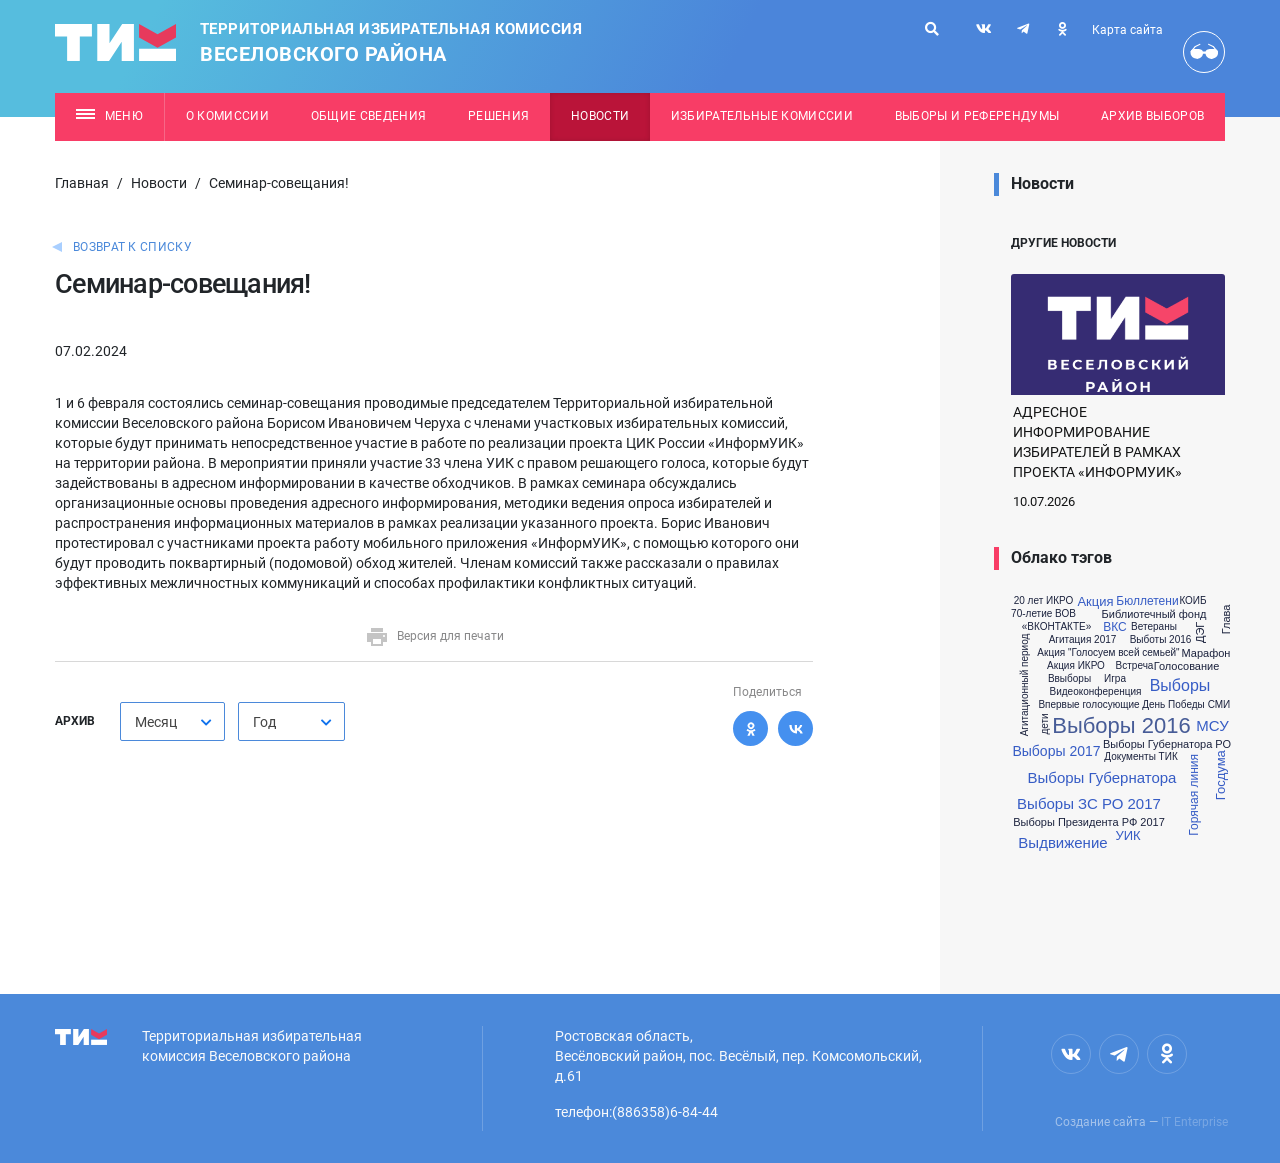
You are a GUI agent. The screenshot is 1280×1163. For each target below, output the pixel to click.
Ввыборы (1069, 679)
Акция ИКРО (1076, 666)
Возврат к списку (132, 247)
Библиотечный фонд (1154, 614)
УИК (1127, 835)
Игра (1115, 679)
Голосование (1187, 666)
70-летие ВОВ (1043, 614)
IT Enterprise (1194, 1122)
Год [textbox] (264, 722)
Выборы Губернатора (1102, 777)
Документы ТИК (1140, 757)
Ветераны (1154, 627)
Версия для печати (434, 636)
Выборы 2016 (1121, 726)
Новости (600, 116)
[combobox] (172, 721)
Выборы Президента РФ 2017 (1089, 822)
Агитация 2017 (1083, 640)
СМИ (1219, 705)
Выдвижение (1062, 842)
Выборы (1180, 686)
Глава (1226, 620)
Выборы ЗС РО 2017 (1089, 803)
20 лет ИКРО (1044, 601)
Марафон (1206, 653)
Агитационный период (1025, 684)
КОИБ (1192, 601)
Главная (82, 183)
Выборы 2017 (1056, 751)
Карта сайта (1127, 30)
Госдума (1220, 776)
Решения (498, 116)
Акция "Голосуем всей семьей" (1108, 653)
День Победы (1173, 705)
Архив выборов (1152, 116)
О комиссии (227, 116)
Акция (1095, 601)
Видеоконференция (1096, 692)
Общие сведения (369, 116)
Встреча (1135, 666)
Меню (109, 116)
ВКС (1115, 627)
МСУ (1212, 725)
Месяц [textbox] (156, 722)
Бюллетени (1147, 601)
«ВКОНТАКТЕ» (1057, 627)
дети (1044, 723)
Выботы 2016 (1161, 640)
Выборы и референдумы (977, 116)
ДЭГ (1200, 632)
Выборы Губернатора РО (1167, 744)
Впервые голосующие (1088, 705)
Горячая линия (1194, 795)
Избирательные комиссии (762, 116)
